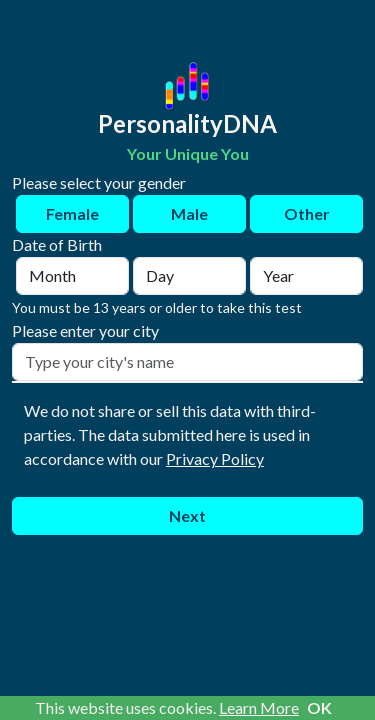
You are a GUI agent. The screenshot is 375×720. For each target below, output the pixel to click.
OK (319, 707)
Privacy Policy (215, 458)
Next (187, 515)
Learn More (259, 707)
